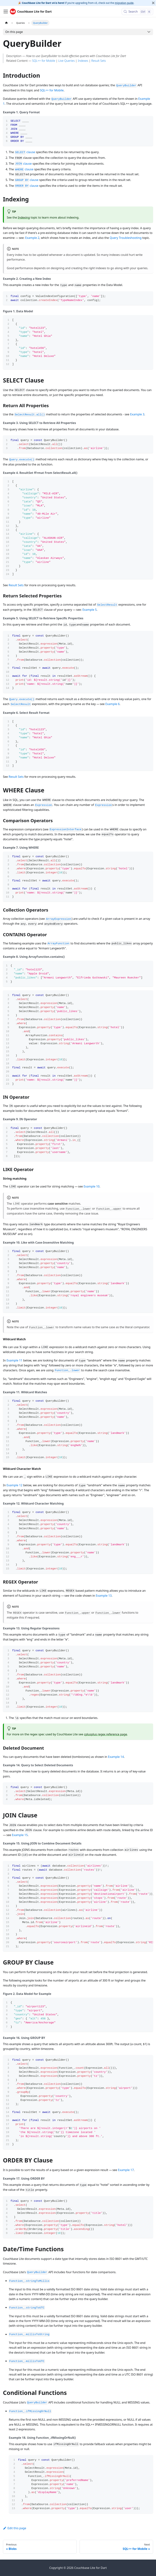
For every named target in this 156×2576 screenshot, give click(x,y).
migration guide (124, 3)
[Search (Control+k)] (137, 11)
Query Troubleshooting (126, 238)
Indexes (83, 61)
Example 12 (14, 1485)
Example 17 (126, 2170)
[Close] (153, 3)
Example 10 (92, 1186)
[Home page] (6, 23)
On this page (14, 32)
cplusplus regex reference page (105, 1734)
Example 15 (20, 1835)
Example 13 (104, 1596)
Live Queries (66, 61)
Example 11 (14, 1360)
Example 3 (137, 414)
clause (25, 152)
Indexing (24, 217)
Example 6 (112, 704)
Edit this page (14, 2528)
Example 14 (116, 1757)
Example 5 (89, 610)
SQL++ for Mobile (43, 61)
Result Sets (98, 61)
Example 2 (32, 238)
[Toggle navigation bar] (5, 11)
